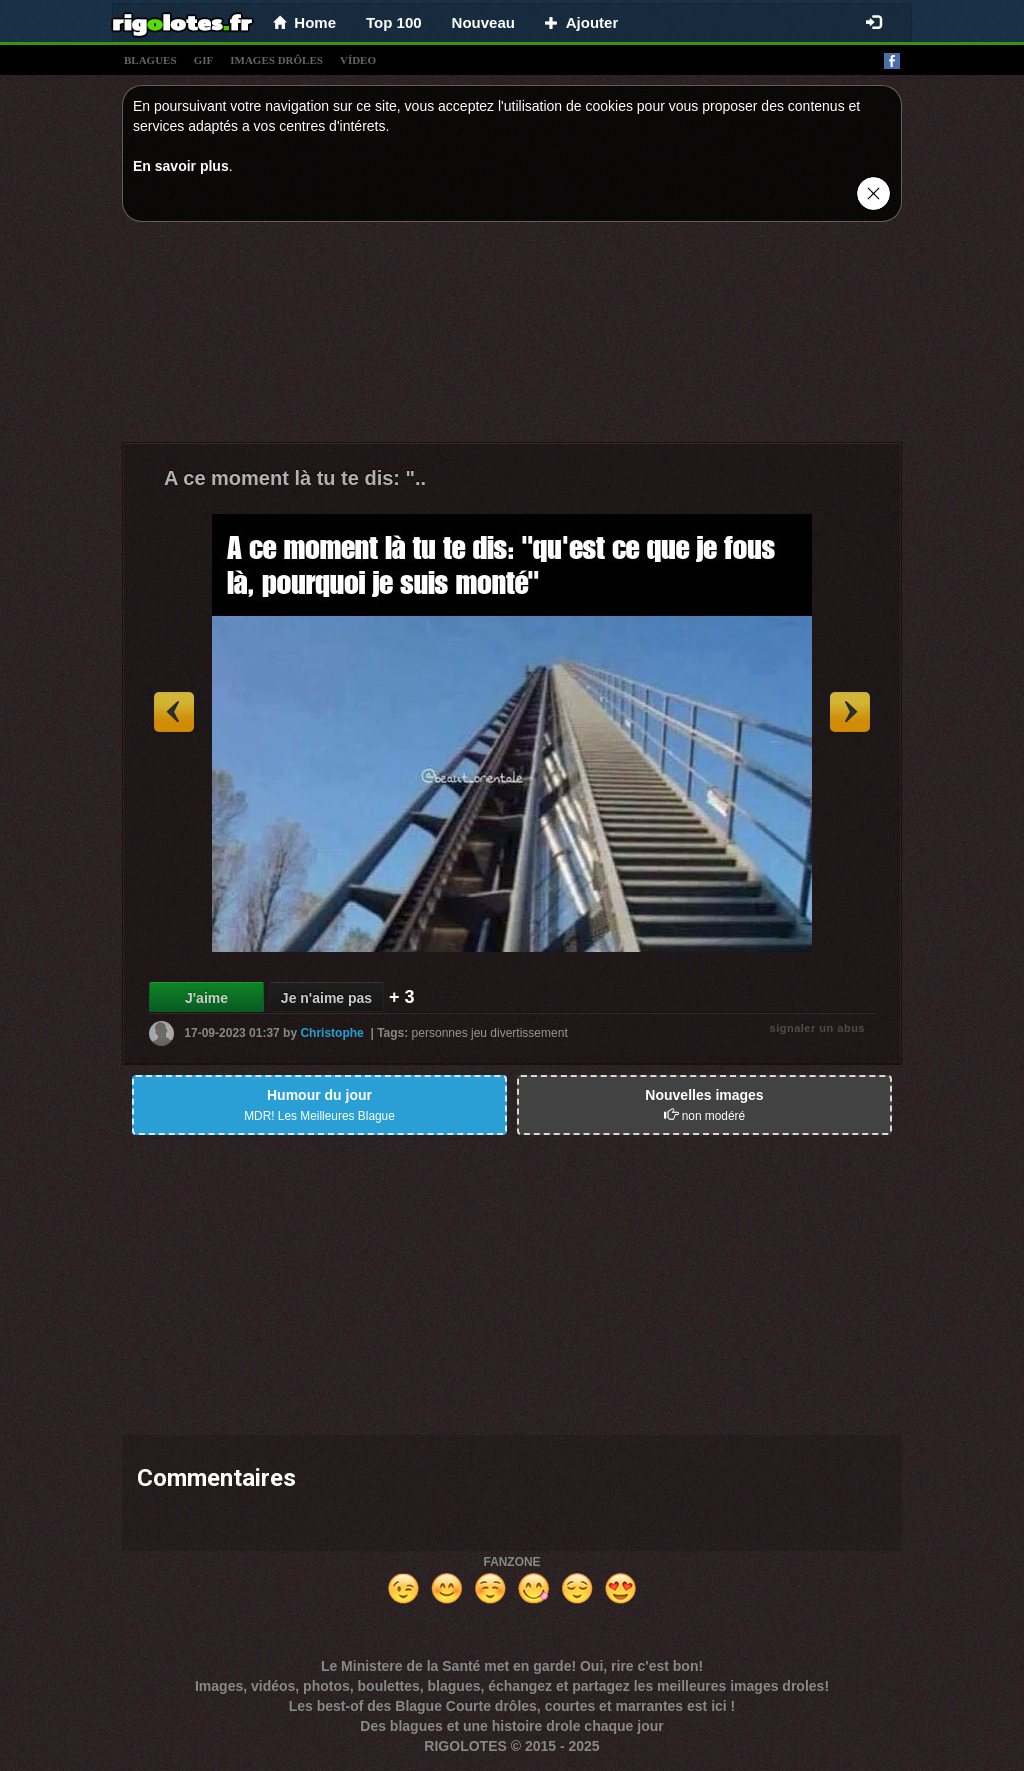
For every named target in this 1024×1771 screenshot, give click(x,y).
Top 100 (394, 22)
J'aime (206, 998)
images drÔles (276, 60)
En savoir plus (181, 166)
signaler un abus (817, 1028)
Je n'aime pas (326, 998)
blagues (150, 60)
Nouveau (483, 22)
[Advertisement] (512, 337)
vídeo (358, 60)
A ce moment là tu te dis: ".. (295, 478)
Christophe (331, 1033)
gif (204, 60)
